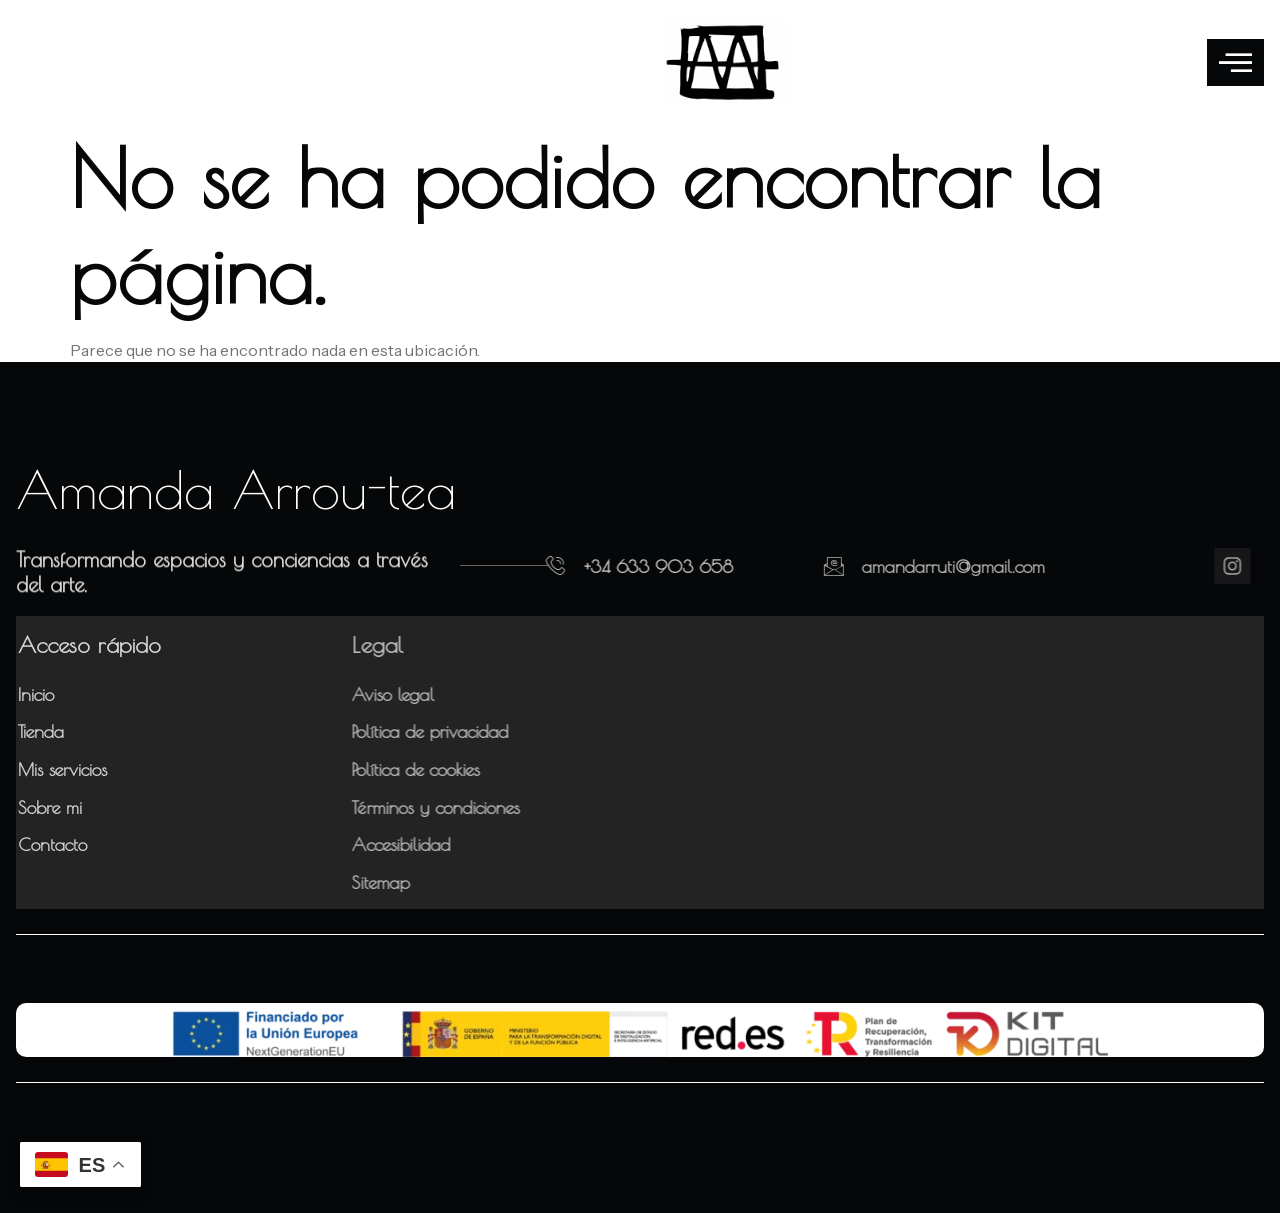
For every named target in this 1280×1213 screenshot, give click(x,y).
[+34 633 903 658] (518, 566)
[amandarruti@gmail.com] (774, 566)
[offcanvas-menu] (1235, 62)
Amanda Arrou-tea (236, 489)
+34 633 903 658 (620, 566)
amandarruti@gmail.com (893, 566)
